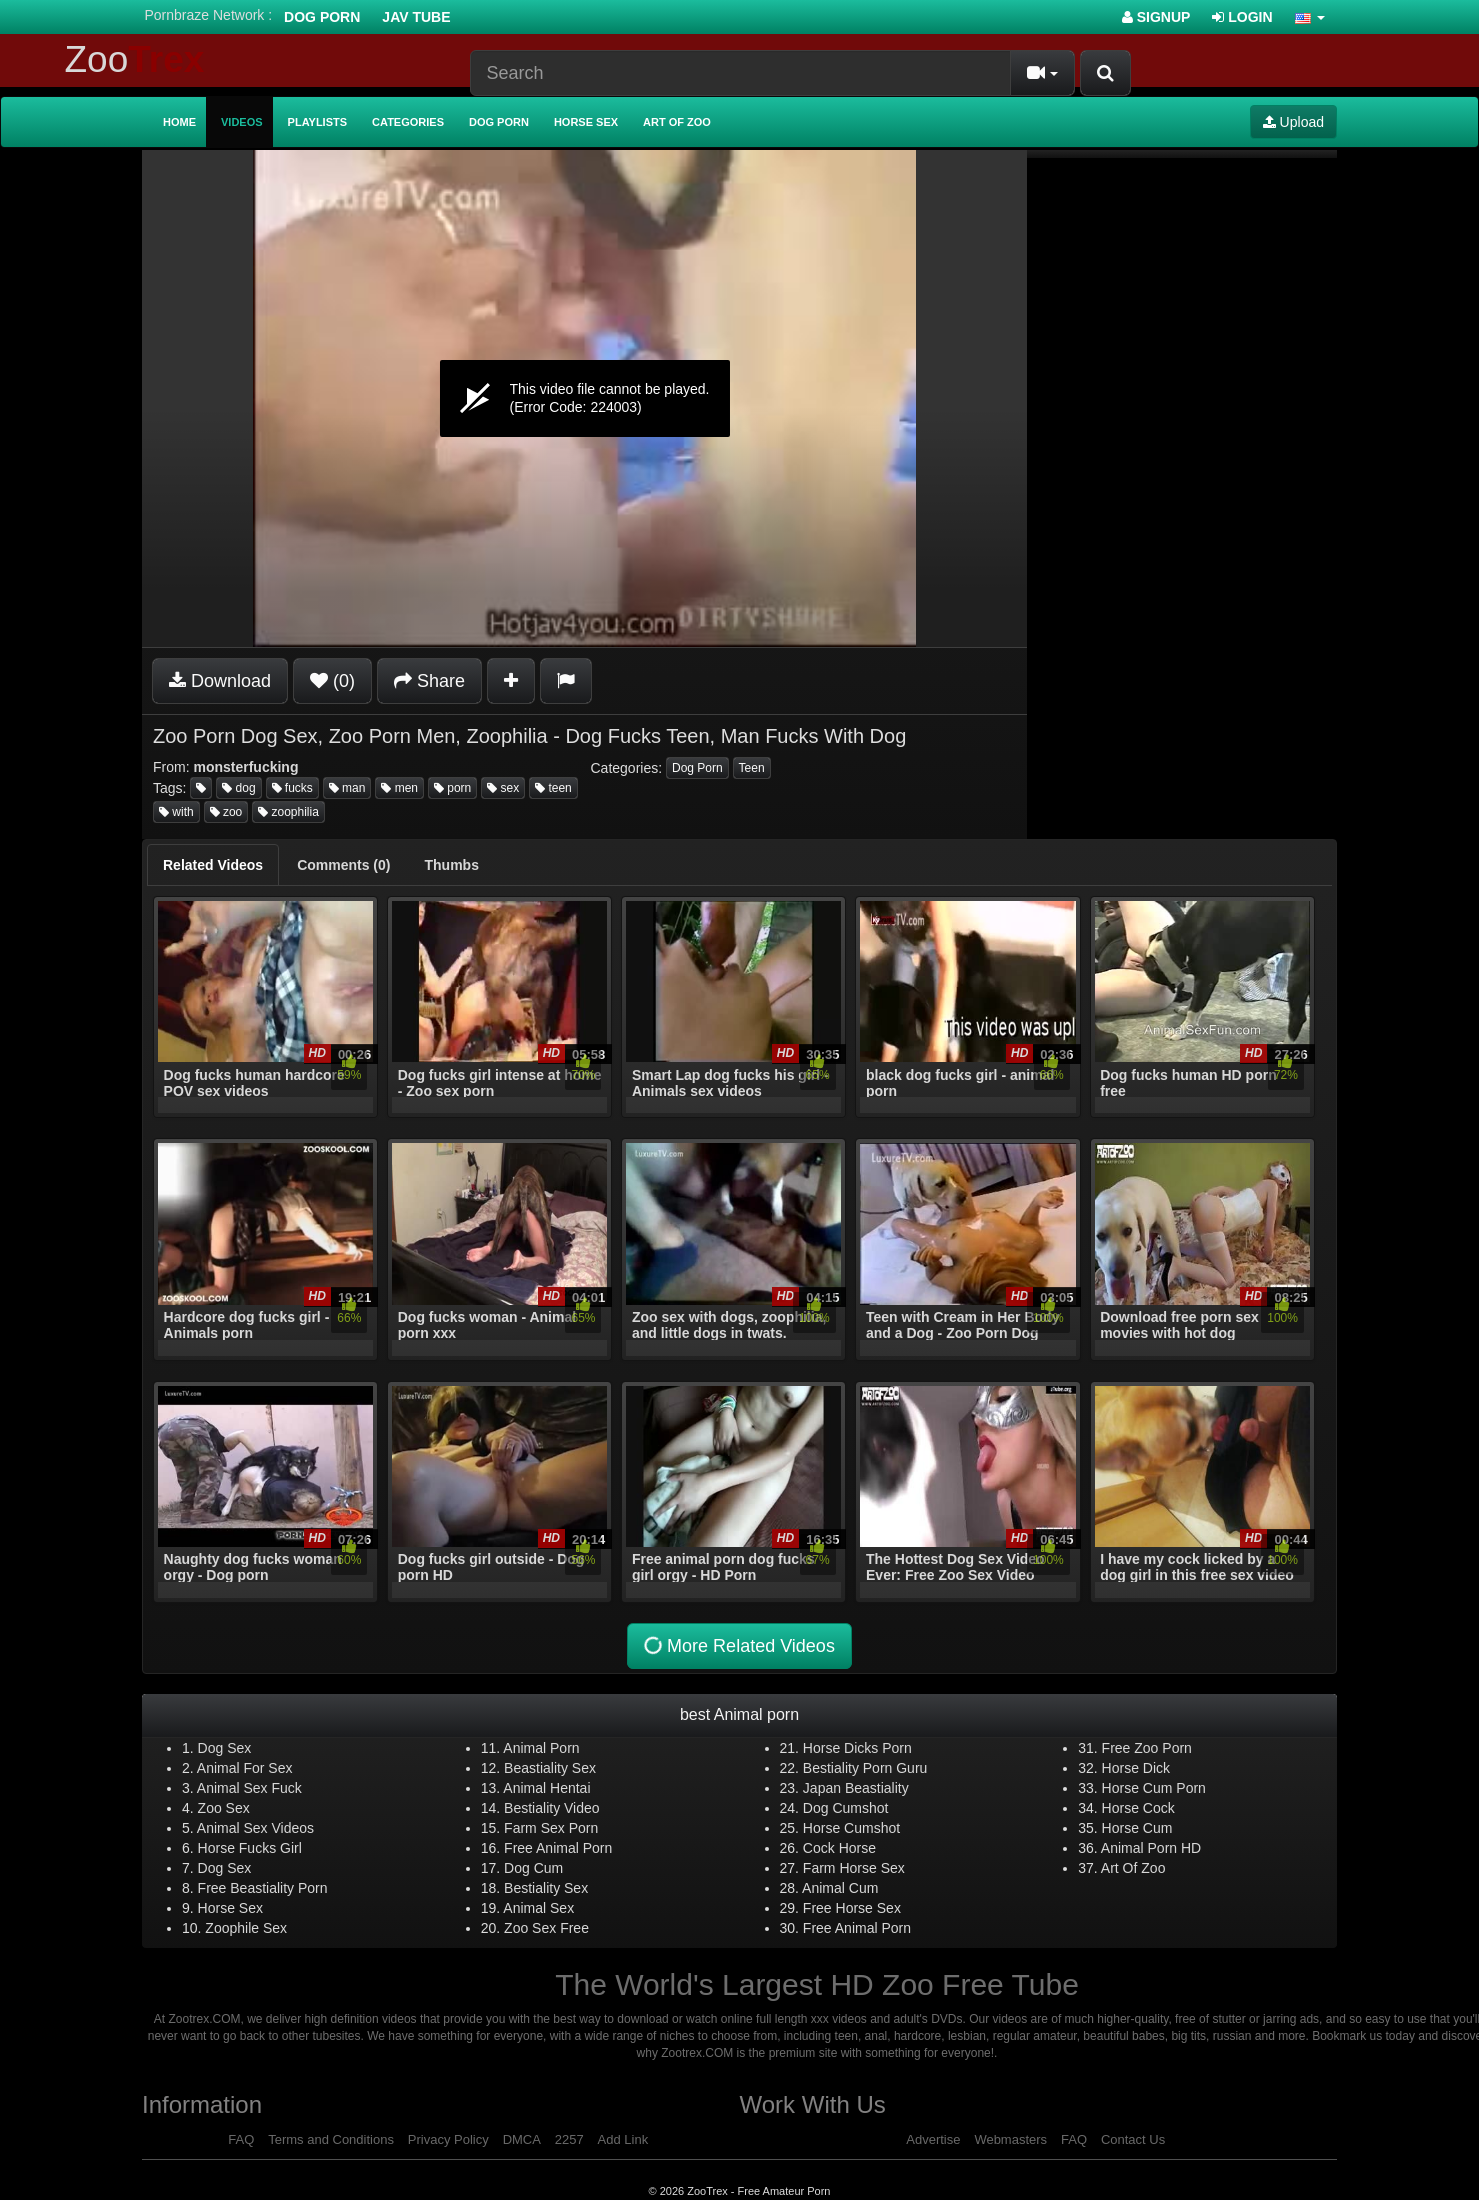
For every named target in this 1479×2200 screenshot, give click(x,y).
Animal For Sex (245, 1768)
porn (452, 788)
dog (238, 788)
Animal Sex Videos (255, 1828)
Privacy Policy (448, 2139)
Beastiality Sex (550, 1768)
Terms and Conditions (331, 2139)
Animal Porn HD (1151, 1848)
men (399, 788)
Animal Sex (538, 1908)
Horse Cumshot (851, 1828)
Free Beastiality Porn (263, 1888)
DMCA (522, 2139)
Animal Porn (541, 1748)
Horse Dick (1136, 1768)
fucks (292, 788)
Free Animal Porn (558, 1848)
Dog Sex (225, 1748)
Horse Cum (1137, 1828)
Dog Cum (533, 1868)
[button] (1310, 17)
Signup (1156, 17)
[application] (584, 398)
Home (179, 122)
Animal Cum (840, 1888)
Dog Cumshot (846, 1808)
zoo (226, 812)
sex (503, 788)
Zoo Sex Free (546, 1928)
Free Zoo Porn (1147, 1748)
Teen (752, 768)
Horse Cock (1138, 1808)
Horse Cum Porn (1154, 1788)
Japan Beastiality (856, 1788)
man (347, 788)
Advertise (933, 2139)
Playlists (318, 122)
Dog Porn (322, 17)
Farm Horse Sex (854, 1868)
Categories (408, 122)
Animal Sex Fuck (249, 1788)
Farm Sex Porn (551, 1828)
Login (1242, 17)
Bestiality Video (551, 1808)
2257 (569, 2139)
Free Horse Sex (852, 1908)
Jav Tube (416, 17)
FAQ (241, 2139)
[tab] (213, 865)
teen (553, 788)
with (176, 812)
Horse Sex (586, 122)
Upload (1293, 122)
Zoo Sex (224, 1808)
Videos (242, 122)
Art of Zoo (677, 122)
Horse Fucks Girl (250, 1848)
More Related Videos (737, 1645)
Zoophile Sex (246, 1928)
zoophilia (288, 812)
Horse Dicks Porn (857, 1748)
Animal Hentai (546, 1788)
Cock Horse (839, 1848)
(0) (332, 681)
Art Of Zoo (1133, 1868)
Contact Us (1133, 2139)
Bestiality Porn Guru (865, 1768)
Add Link (623, 2139)
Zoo (135, 59)
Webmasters (1010, 2139)
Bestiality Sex (546, 1888)
